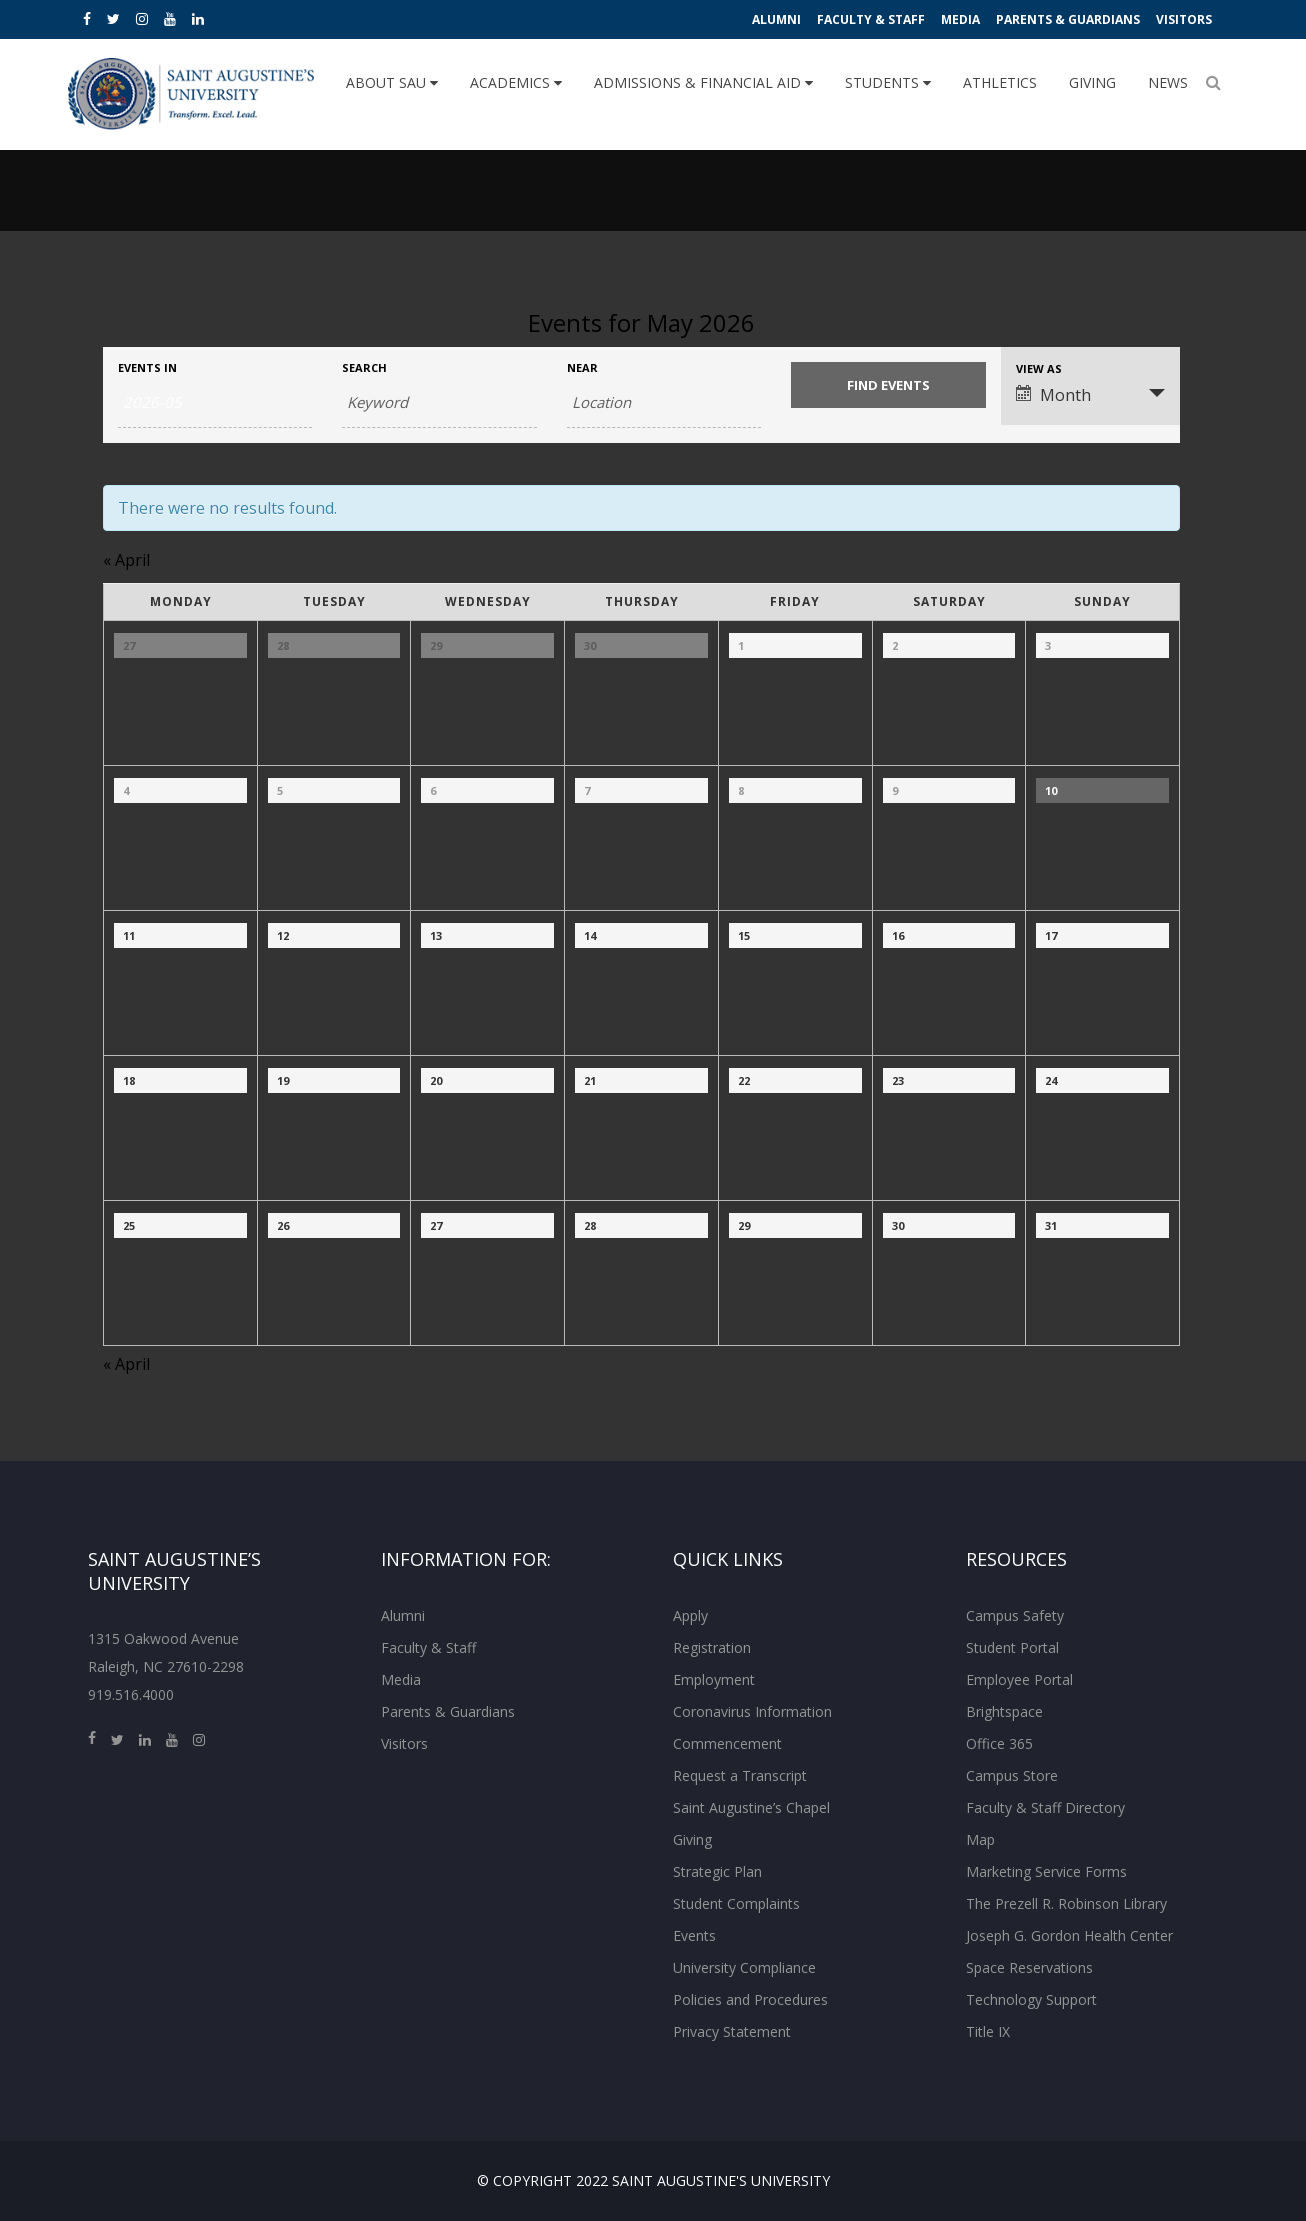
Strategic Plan (717, 1871)
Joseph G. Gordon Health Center (1069, 1935)
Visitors (1184, 19)
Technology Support (1031, 1999)
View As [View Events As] (1039, 368)
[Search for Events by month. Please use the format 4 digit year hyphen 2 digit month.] (215, 403)
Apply (690, 1615)
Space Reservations (1029, 1967)
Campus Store (1012, 1775)
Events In (147, 367)
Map (980, 1839)
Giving (1092, 82)
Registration (712, 1647)
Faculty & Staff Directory (1045, 1807)
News (1168, 82)
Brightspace (1004, 1711)
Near (582, 367)
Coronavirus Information (752, 1711)
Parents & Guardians (1068, 19)
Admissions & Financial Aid (703, 82)
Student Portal (1012, 1647)
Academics (516, 82)
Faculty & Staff (871, 19)
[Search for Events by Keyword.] (439, 403)
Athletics (1000, 82)
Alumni (776, 19)
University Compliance (744, 1967)
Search (364, 367)
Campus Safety (1015, 1615)
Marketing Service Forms (1046, 1871)
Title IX (988, 2031)
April (126, 560)
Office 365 (999, 1743)
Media (960, 19)
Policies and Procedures (750, 1999)
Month (1053, 395)
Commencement (727, 1743)
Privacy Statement (732, 2031)
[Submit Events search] (888, 385)
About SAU (392, 82)
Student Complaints (736, 1903)
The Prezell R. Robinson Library (1066, 1903)
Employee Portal (1019, 1679)
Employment (714, 1679)
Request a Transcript (740, 1775)
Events (694, 1935)
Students (888, 82)
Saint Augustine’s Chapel (751, 1807)
